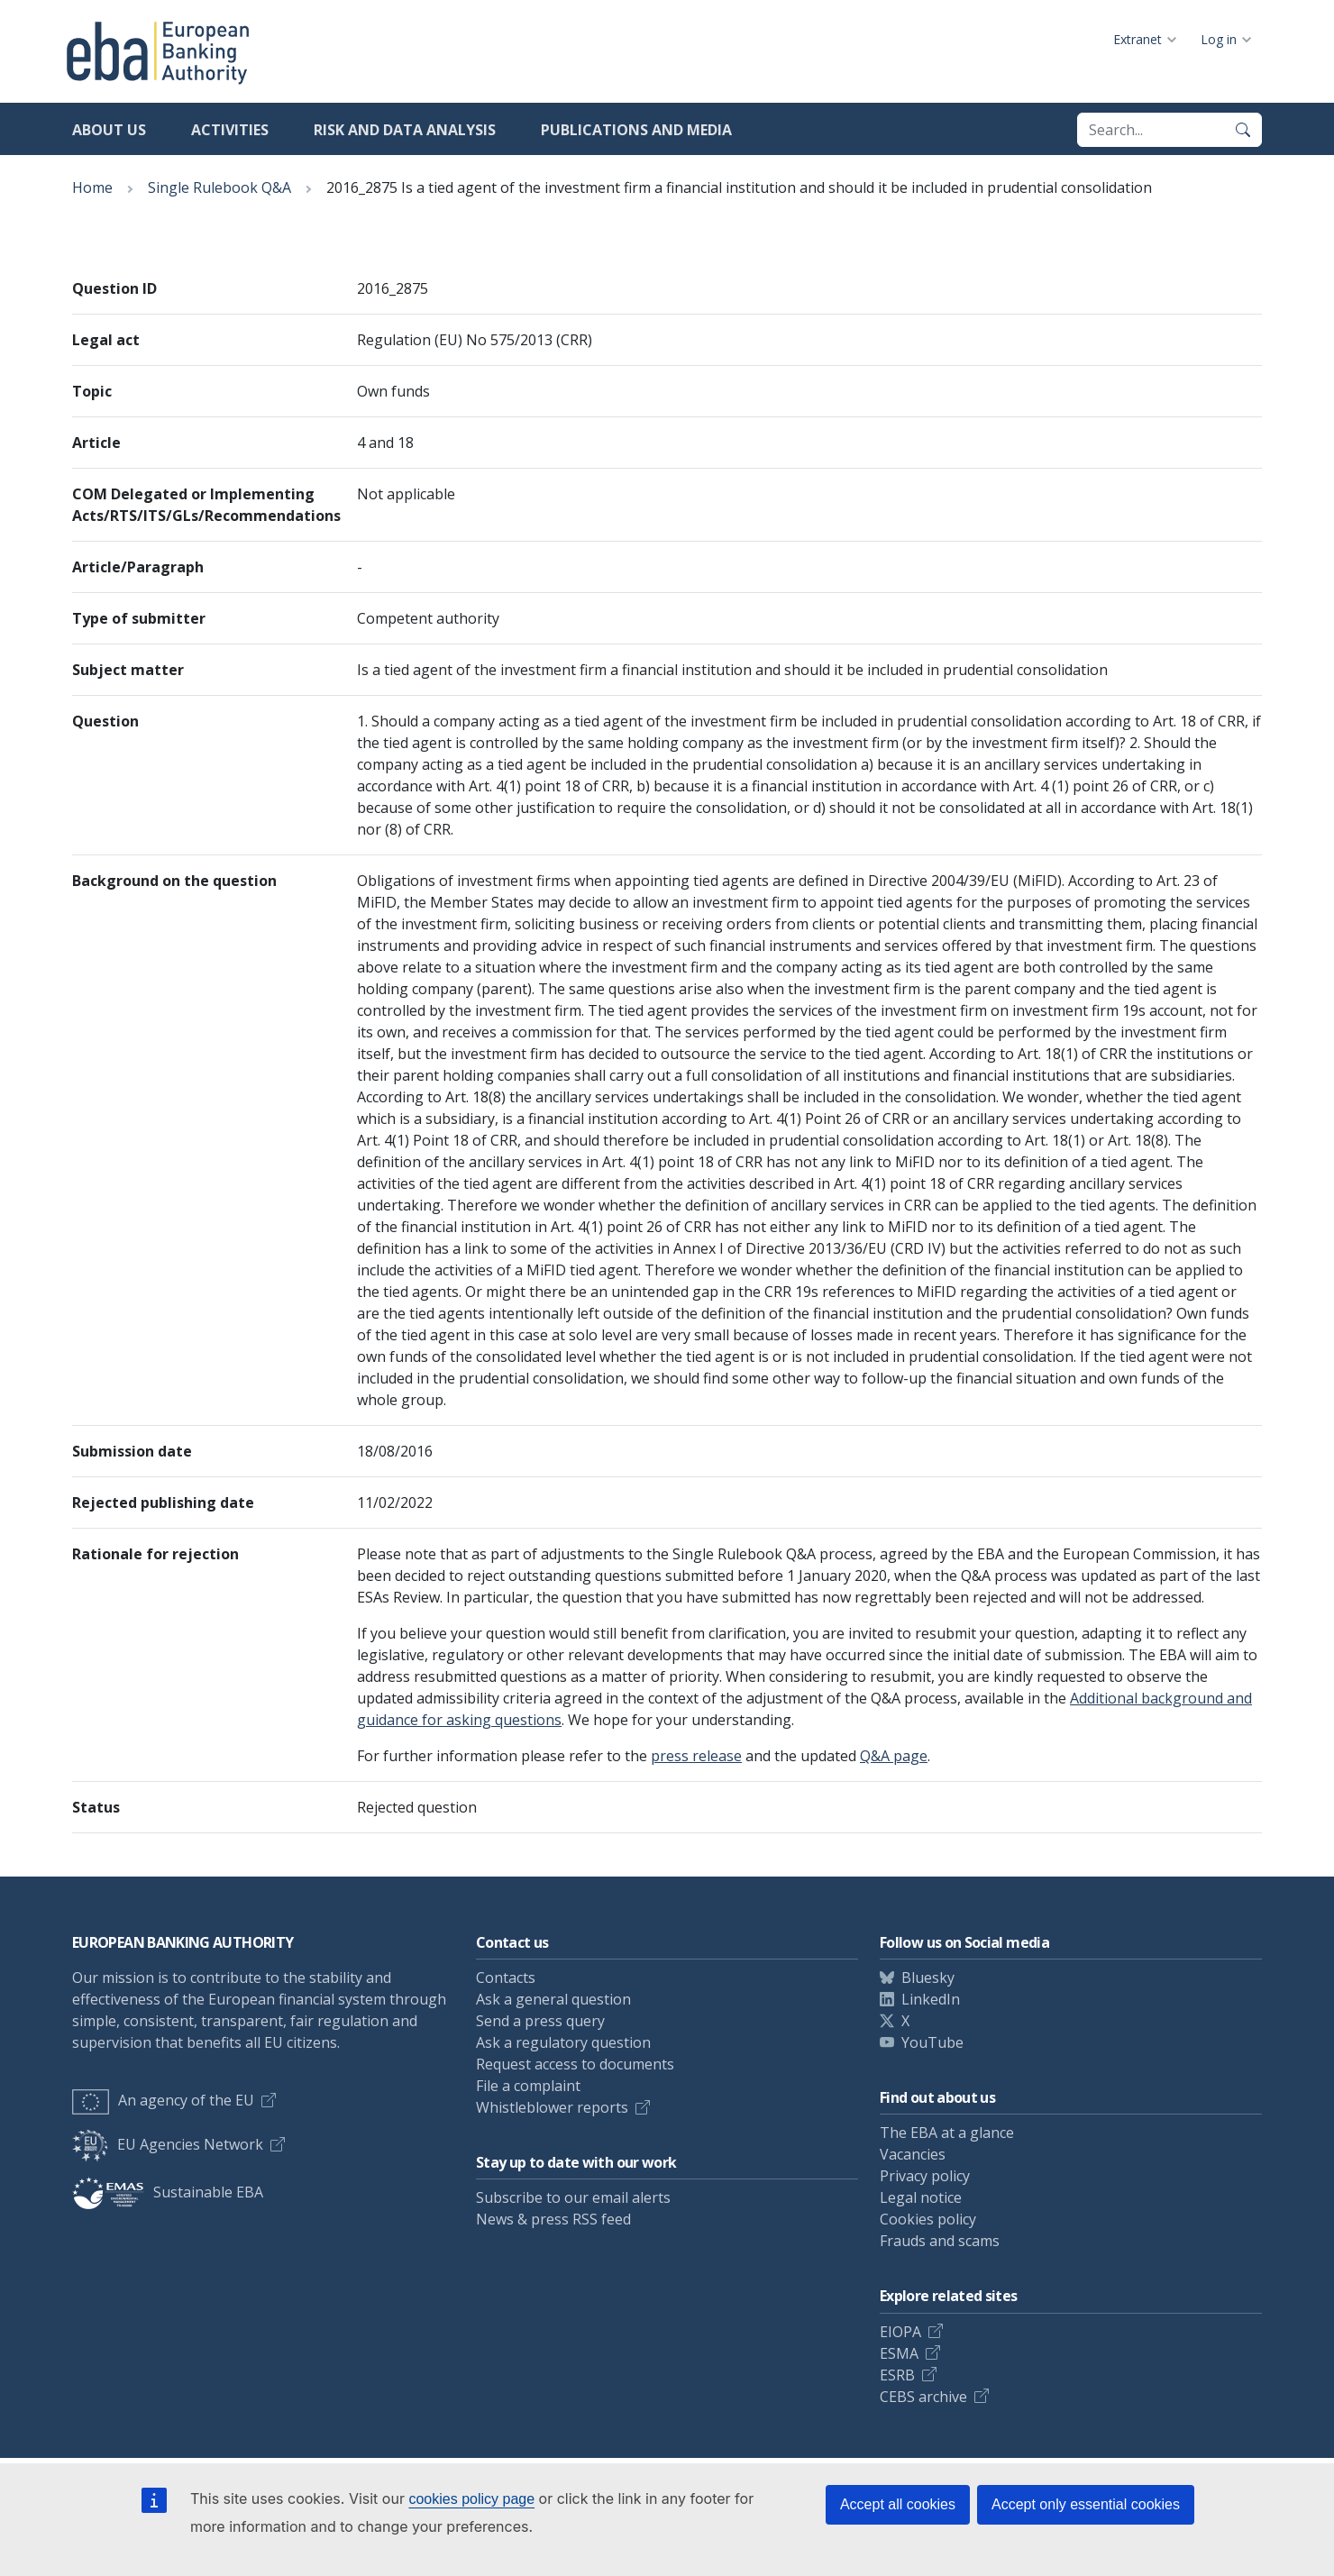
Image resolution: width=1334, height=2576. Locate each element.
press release (696, 1756)
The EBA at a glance (947, 2132)
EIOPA (900, 2332)
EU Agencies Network (167, 2144)
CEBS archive (923, 2397)
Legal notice (921, 2197)
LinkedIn (930, 1999)
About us (109, 130)
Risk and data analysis (405, 130)
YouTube (932, 2042)
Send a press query (540, 2021)
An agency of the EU (163, 2100)
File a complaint (528, 2086)
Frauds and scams (940, 2241)
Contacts (505, 1977)
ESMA (899, 2353)
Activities (230, 130)
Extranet (1137, 39)
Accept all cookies (897, 2504)
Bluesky (928, 1977)
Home (92, 187)
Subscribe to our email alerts (573, 2197)
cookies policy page (471, 2499)
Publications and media (636, 130)
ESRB (897, 2375)
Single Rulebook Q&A (219, 187)
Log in (1219, 39)
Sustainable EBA (167, 2192)
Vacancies (913, 2154)
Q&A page (893, 1756)
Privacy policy (925, 2176)
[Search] (1243, 130)
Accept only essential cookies (1085, 2504)
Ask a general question (553, 1999)
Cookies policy (928, 2219)
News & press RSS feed (553, 2219)
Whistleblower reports (552, 2107)
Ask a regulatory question (563, 2042)
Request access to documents (575, 2064)
